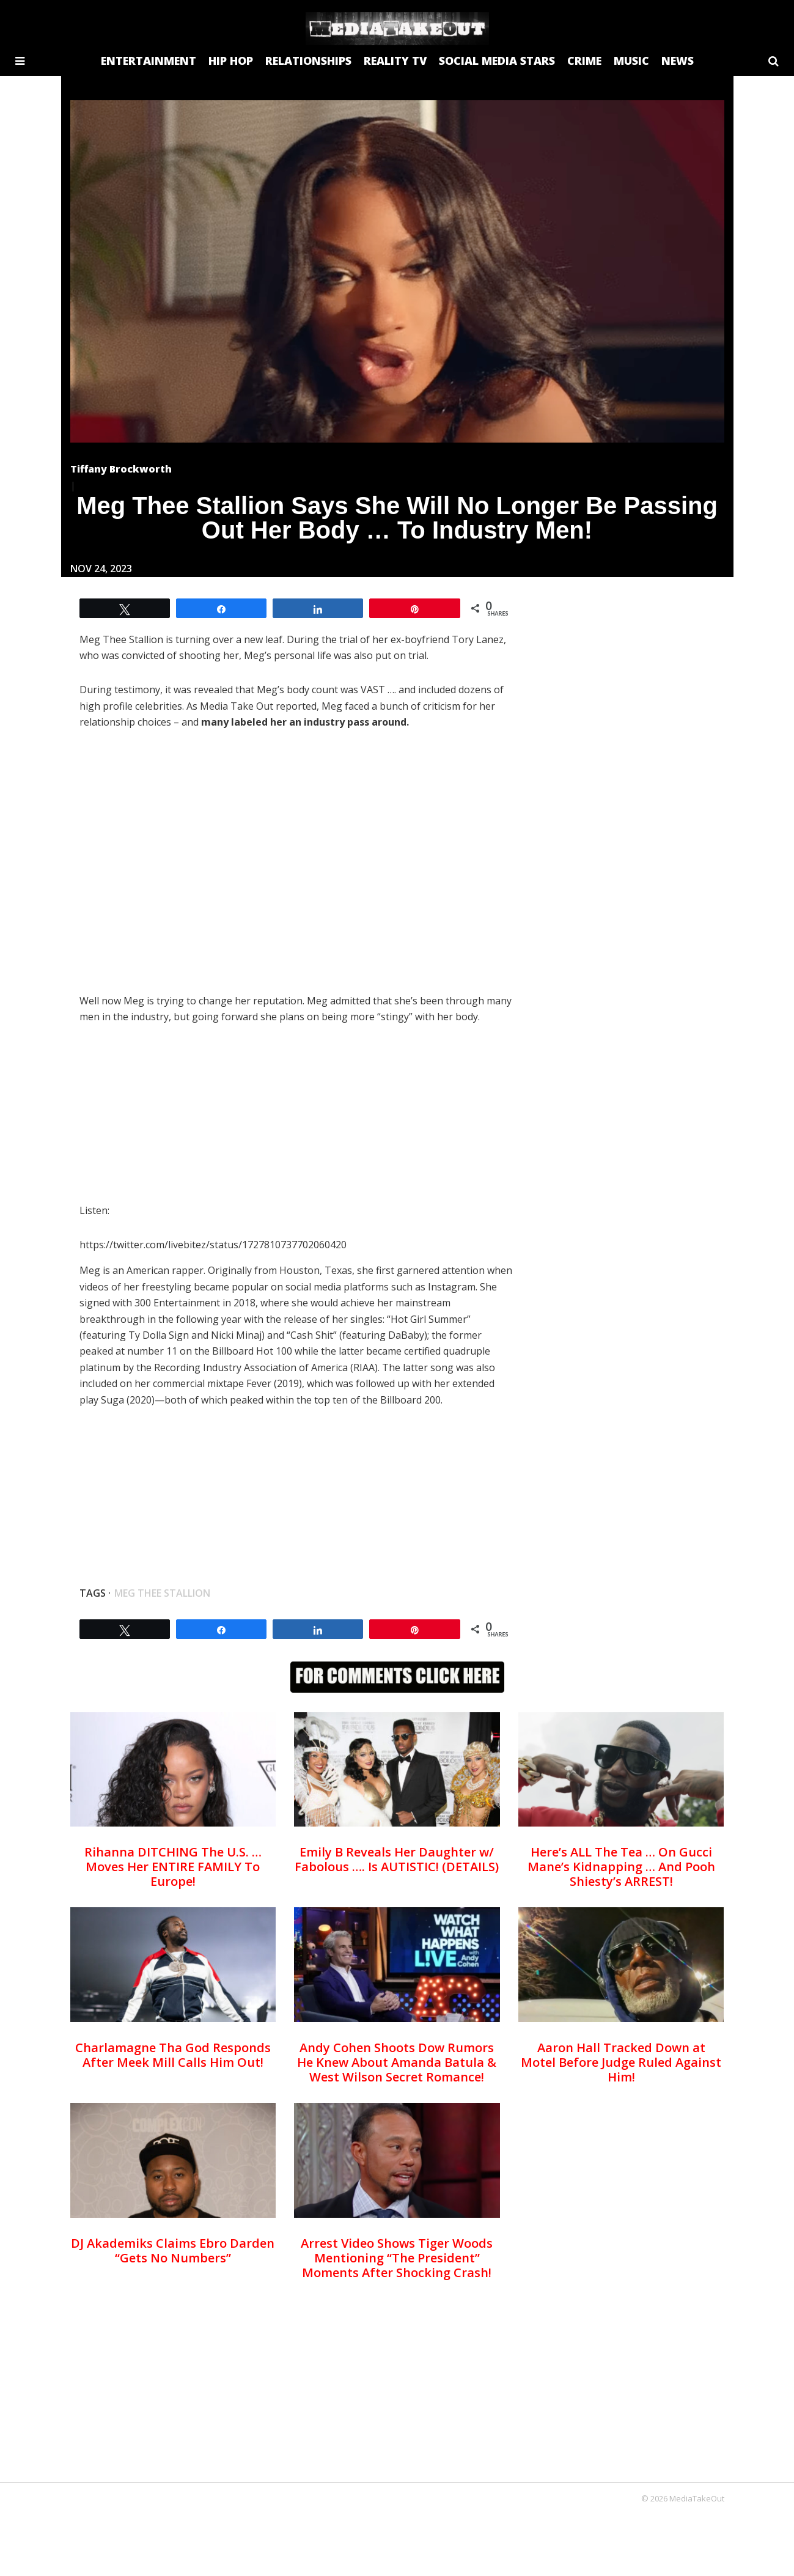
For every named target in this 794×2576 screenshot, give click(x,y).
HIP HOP (230, 60)
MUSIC (631, 60)
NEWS (677, 60)
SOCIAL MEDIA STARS (497, 60)
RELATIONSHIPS (308, 60)
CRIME (584, 60)
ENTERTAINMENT (148, 60)
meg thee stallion (162, 1593)
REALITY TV (395, 60)
